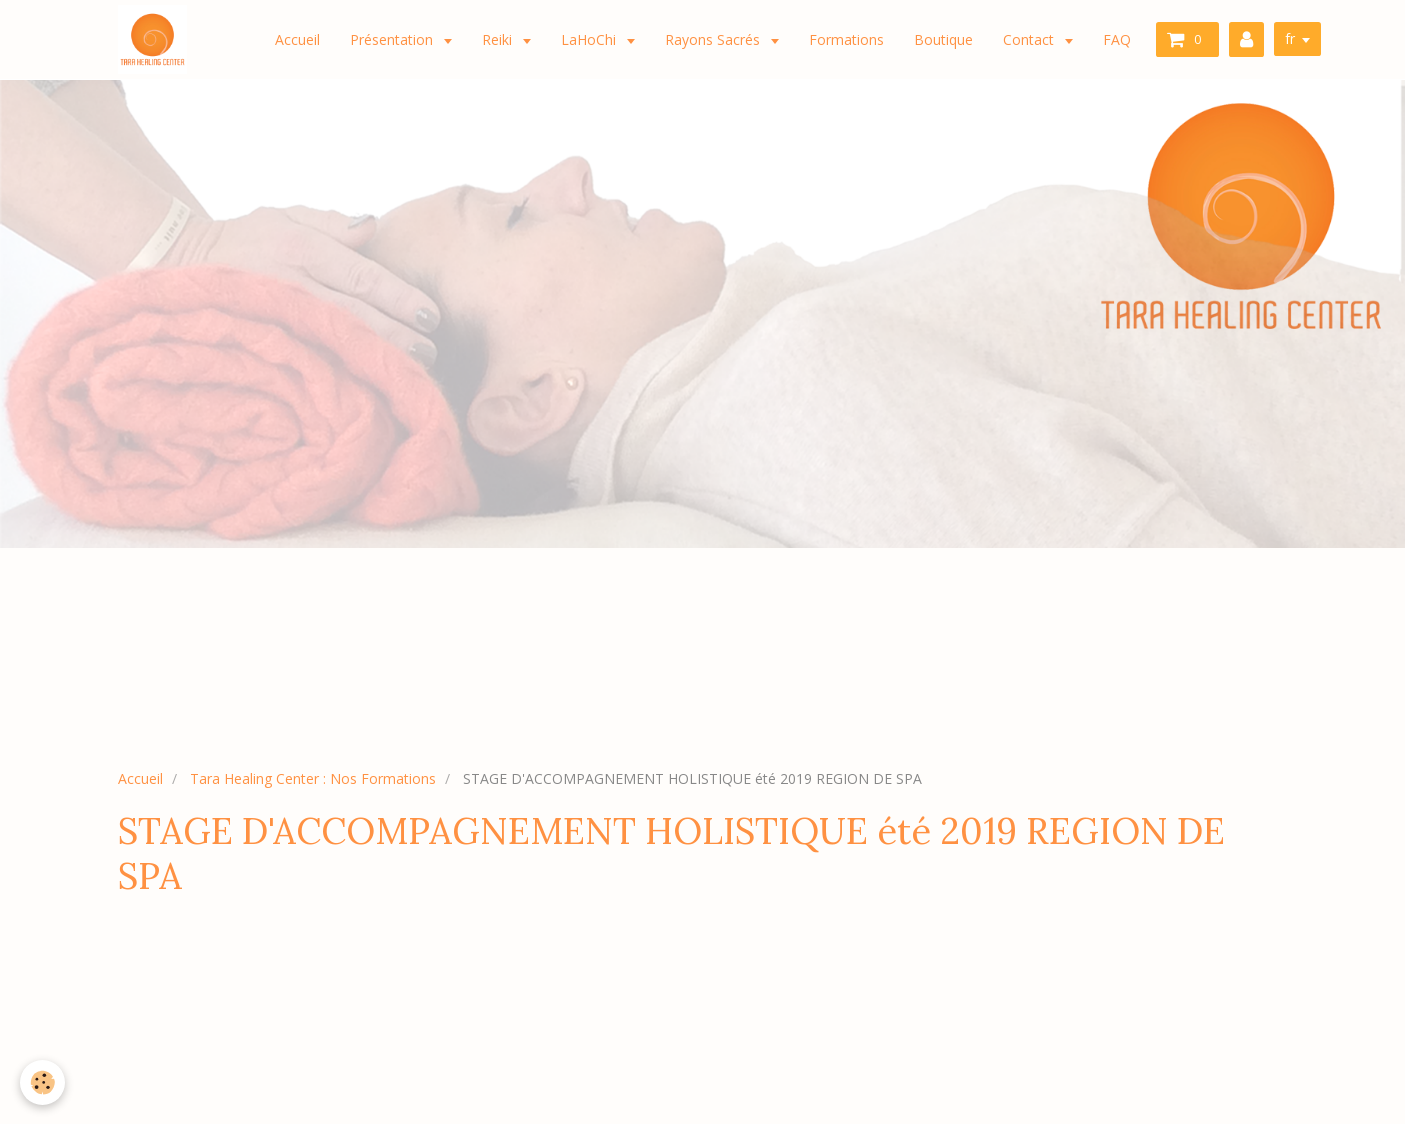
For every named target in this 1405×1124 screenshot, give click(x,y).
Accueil (297, 39)
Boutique (943, 39)
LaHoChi (590, 39)
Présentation (393, 39)
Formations (846, 39)
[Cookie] (42, 1082)
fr (1290, 38)
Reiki (499, 39)
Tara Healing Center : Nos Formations (313, 778)
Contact (1030, 39)
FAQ (1117, 39)
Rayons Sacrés (714, 39)
